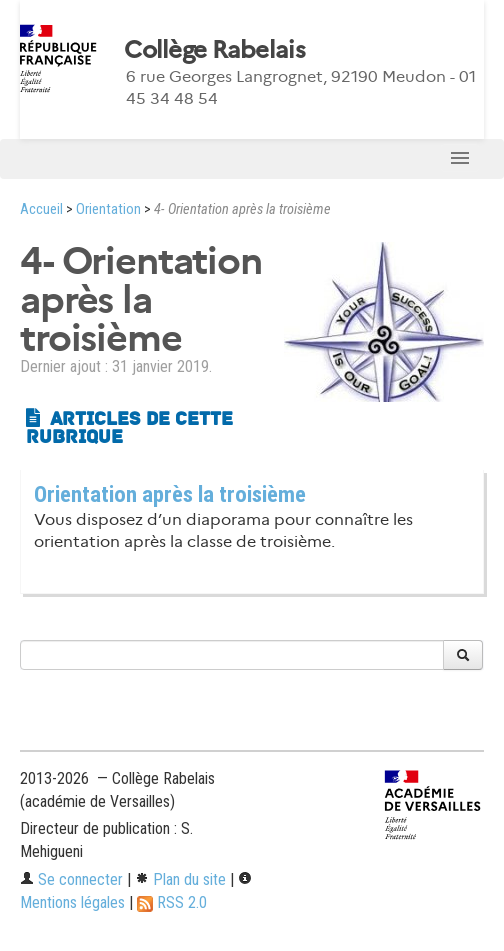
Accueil (41, 209)
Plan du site (180, 879)
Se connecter (71, 879)
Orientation (108, 209)
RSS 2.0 (172, 902)
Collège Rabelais (214, 50)
